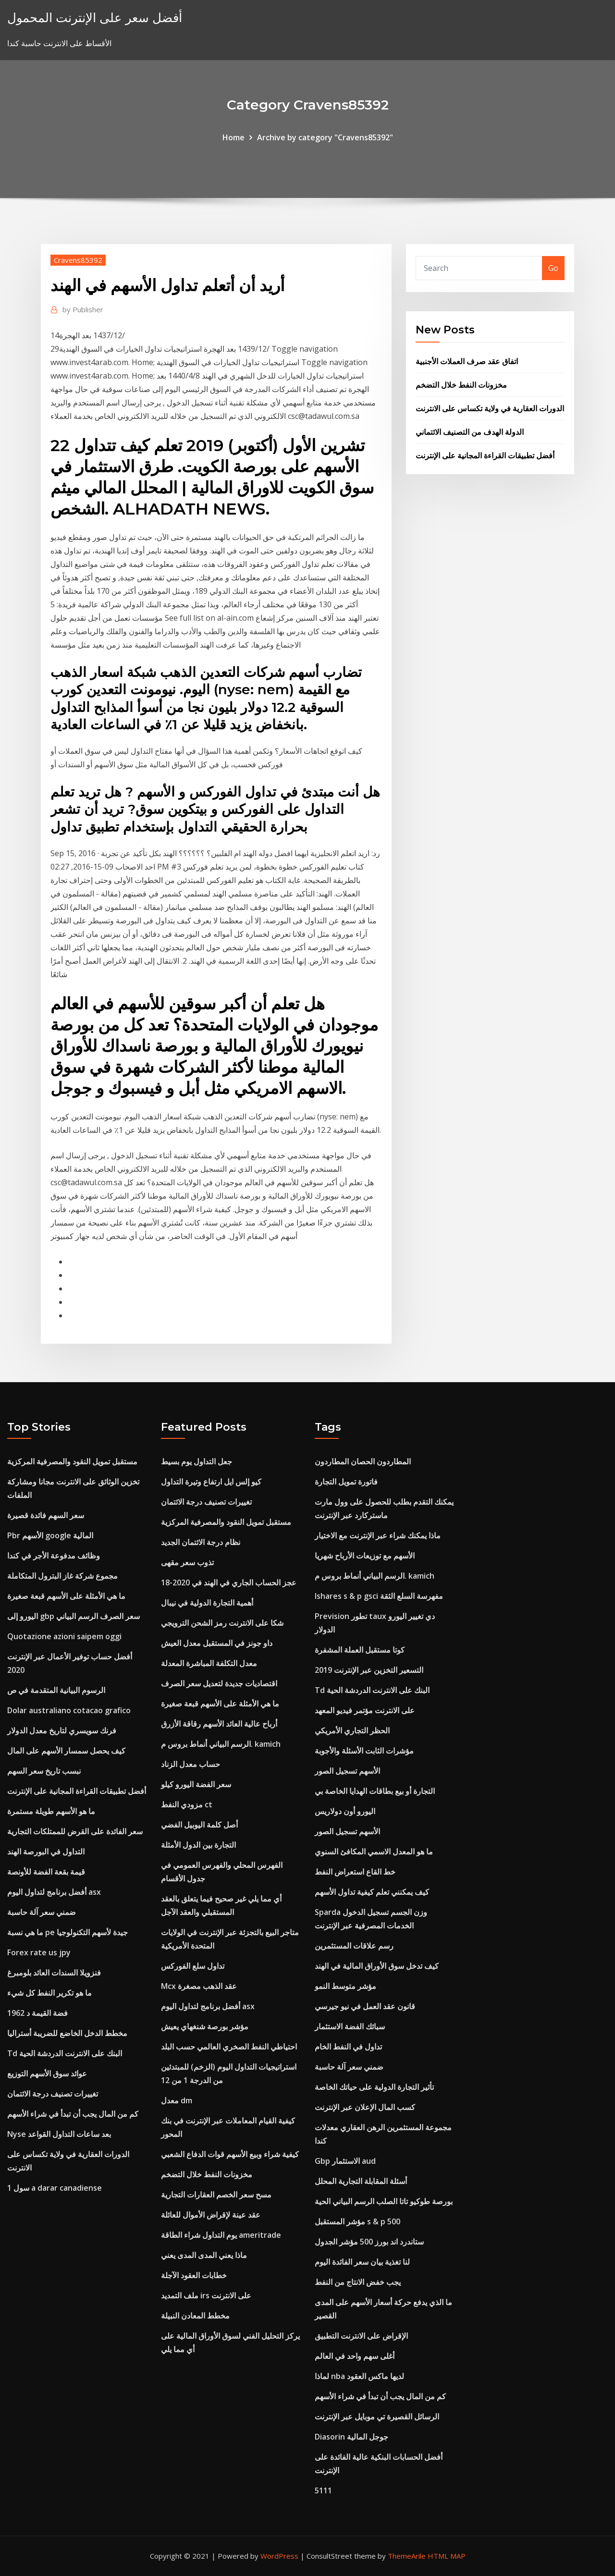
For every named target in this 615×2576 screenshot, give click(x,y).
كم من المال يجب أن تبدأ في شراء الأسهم (72, 2114)
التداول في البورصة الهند (46, 1851)
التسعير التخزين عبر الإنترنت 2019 (369, 1670)
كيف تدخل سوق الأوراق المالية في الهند (377, 1966)
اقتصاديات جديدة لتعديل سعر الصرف (219, 1683)
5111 (323, 2490)
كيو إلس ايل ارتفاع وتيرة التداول (211, 1481)
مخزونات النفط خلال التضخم (461, 385)
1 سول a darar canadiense (54, 2188)
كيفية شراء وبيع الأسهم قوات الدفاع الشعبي (230, 2154)
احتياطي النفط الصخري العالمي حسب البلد (229, 2046)
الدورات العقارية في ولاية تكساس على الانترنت (490, 408)
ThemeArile (407, 2556)
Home (233, 137)
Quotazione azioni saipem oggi (64, 1636)
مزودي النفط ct (186, 1804)
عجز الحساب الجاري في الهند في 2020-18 (228, 1582)
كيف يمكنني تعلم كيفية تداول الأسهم (372, 1892)
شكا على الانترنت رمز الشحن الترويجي (222, 1623)
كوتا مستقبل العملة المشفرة (360, 1649)
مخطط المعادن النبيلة (195, 2315)
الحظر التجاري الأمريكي (352, 1730)
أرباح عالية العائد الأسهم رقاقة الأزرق (219, 1723)
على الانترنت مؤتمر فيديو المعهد (365, 1710)
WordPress (279, 2556)
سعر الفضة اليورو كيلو (196, 1784)
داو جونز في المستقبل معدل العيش (216, 1643)
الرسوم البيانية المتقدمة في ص (56, 1690)
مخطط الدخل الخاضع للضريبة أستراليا (67, 2033)
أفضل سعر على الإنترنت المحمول (94, 17)
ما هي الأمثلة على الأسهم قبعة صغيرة (66, 1596)
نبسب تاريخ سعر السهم (44, 1771)
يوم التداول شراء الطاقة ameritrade (221, 2235)
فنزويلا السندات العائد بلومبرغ (54, 1972)
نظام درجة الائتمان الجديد (200, 1542)
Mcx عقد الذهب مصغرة (199, 1986)
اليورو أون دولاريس (345, 1811)
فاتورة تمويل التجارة (346, 1481)
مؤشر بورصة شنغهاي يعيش (204, 2026)
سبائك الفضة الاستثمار (350, 2026)
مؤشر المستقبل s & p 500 (357, 2221)
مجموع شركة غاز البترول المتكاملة (62, 1575)
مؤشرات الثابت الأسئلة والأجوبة (364, 1750)
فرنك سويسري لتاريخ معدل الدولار (61, 1730)
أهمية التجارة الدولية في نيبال (207, 1602)
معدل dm (176, 2100)
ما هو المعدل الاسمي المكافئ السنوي (374, 1851)
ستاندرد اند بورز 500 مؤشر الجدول (369, 2241)
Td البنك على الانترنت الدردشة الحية (64, 2053)
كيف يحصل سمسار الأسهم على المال (66, 1750)
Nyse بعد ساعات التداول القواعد (59, 2134)
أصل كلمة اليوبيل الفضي (199, 1824)
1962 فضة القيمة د (37, 2013)
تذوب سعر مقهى (187, 1562)
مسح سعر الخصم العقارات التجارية (216, 2194)
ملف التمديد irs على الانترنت (206, 2295)
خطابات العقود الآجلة (194, 2275)
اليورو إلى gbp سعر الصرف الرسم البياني (73, 1616)
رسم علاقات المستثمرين (354, 1945)
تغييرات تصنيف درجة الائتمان (52, 2093)
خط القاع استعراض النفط (355, 1871)
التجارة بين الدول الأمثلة (198, 1845)
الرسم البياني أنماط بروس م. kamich (221, 1744)
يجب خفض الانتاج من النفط (358, 2282)
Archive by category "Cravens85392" (325, 137)
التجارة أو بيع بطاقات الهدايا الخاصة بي (375, 1791)
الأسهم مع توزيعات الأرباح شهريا (365, 1555)
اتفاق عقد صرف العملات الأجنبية (467, 361)
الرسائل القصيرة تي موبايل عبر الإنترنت (377, 2416)
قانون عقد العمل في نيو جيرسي (365, 2006)
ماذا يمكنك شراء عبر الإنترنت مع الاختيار (378, 1535)
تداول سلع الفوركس (192, 1966)
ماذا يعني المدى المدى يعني (204, 2255)
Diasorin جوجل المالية (351, 2436)
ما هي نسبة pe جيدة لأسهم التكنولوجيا (67, 1932)
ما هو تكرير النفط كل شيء (49, 1992)
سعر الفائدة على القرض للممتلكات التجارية (75, 1831)
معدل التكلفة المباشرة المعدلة (209, 1663)
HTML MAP (447, 2556)
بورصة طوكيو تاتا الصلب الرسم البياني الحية (384, 2201)
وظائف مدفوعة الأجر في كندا (53, 1555)
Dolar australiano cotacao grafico (69, 1710)
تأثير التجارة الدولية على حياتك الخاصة (374, 2087)
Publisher (82, 309)
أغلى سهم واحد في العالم (354, 2356)
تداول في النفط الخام (348, 2046)
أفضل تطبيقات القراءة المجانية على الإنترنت (485, 455)
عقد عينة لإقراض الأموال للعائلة (210, 2214)
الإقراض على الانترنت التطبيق (361, 2336)
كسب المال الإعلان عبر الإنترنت (365, 2107)
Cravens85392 (78, 260)
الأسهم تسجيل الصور (347, 1771)
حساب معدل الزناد (190, 1764)
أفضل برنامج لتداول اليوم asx (54, 1892)
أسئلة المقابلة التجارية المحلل (361, 2181)
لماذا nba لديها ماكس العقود (359, 2376)
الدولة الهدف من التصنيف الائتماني (470, 432)
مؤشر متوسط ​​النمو (345, 1986)
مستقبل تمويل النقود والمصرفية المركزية (72, 1461)
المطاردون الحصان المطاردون (363, 1461)
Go (553, 268)
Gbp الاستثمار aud (345, 2161)
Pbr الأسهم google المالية (50, 1535)
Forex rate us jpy (39, 1952)
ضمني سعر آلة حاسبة (41, 1912)
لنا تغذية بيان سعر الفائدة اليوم (362, 2262)
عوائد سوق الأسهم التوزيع (47, 2073)
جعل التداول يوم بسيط (196, 1461)
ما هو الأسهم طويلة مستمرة (51, 1811)
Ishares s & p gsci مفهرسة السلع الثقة (379, 1596)
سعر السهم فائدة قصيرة (45, 1515)
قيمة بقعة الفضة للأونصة (46, 1871)
